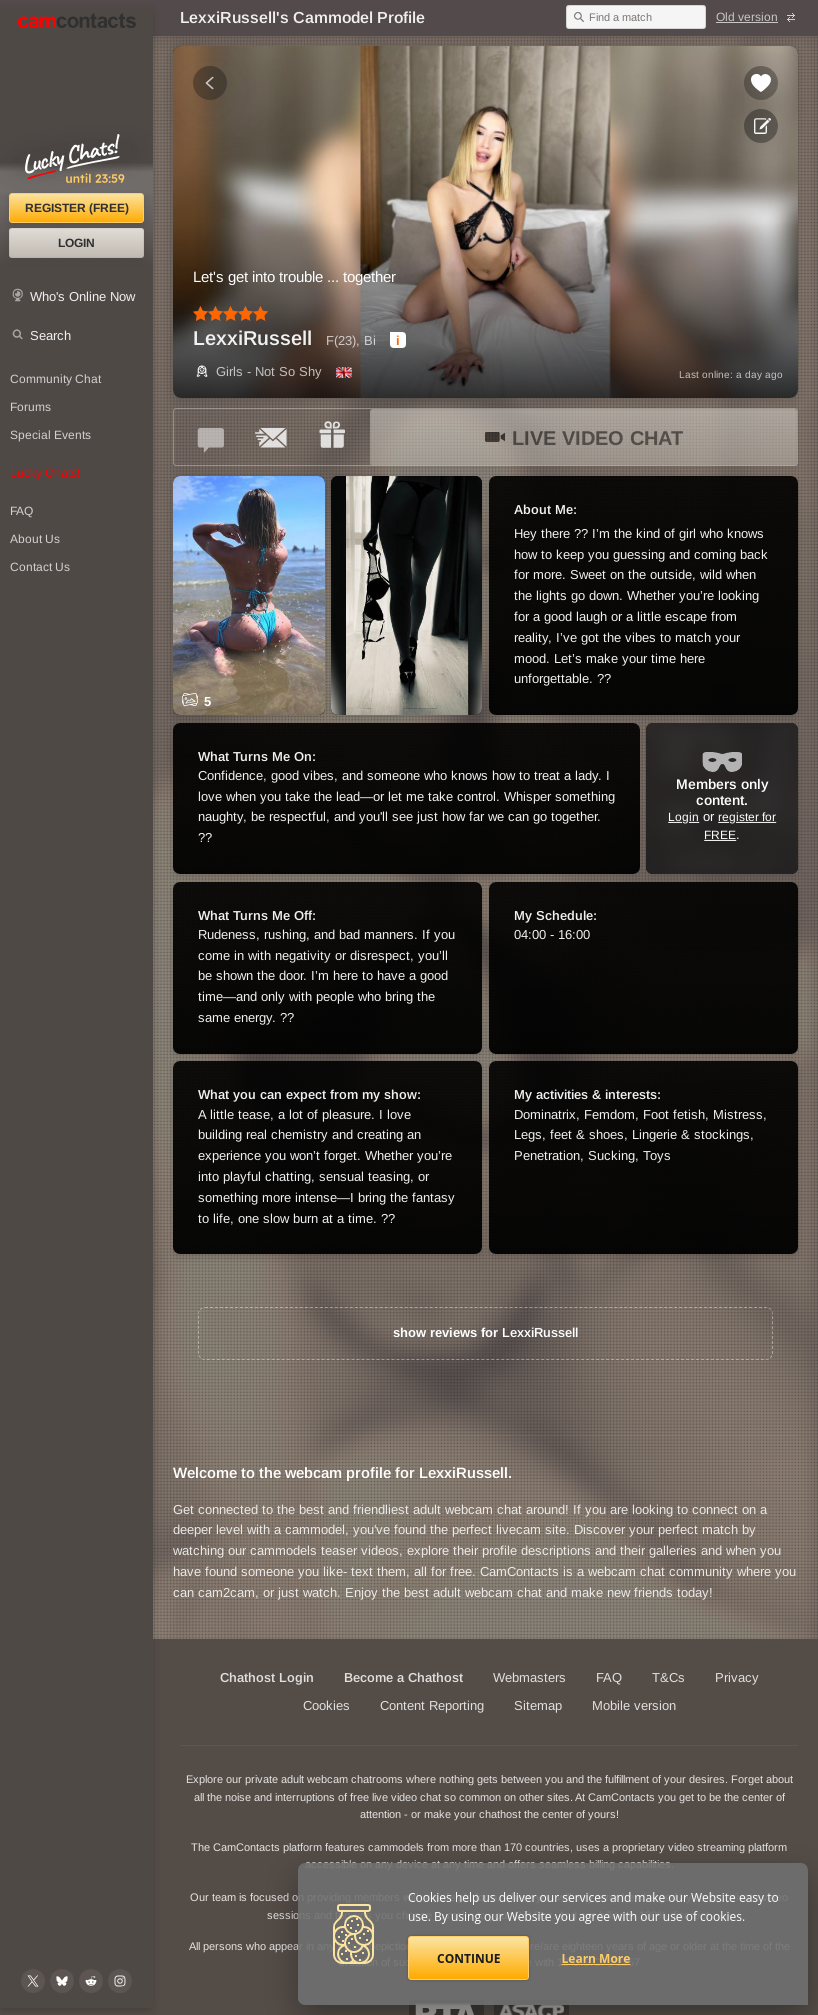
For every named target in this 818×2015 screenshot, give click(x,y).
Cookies (326, 1705)
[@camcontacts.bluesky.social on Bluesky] (62, 1981)
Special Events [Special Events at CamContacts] (50, 435)
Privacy (737, 1677)
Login (76, 243)
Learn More (596, 1958)
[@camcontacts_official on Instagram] (120, 1981)
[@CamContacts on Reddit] (91, 1981)
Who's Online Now (82, 296)
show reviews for (485, 1332)
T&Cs (668, 1677)
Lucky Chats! (45, 473)
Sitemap (538, 1705)
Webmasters (529, 1677)
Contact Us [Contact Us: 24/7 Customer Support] (40, 567)
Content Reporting (432, 1705)
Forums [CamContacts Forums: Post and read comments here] (30, 407)
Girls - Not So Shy (257, 371)
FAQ (609, 1677)
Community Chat (55, 379)
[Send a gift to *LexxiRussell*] (332, 437)
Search (50, 335)
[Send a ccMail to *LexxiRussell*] (272, 437)
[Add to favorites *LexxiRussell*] (761, 83)
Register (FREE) (77, 208)
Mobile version (634, 1705)
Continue (468, 1958)
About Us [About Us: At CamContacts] (35, 539)
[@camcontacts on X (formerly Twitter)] (33, 1981)
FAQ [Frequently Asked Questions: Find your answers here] (21, 511)
